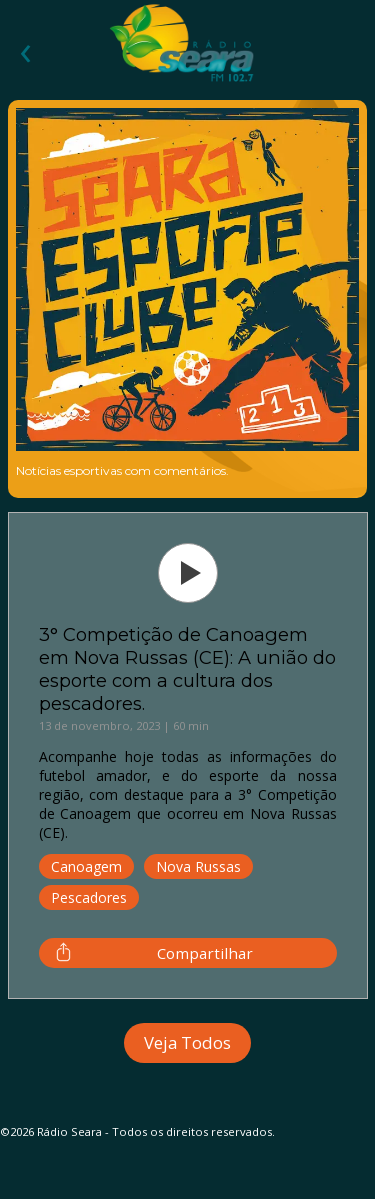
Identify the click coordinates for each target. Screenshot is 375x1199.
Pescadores (89, 897)
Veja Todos (187, 1042)
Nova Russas (198, 866)
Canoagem (86, 866)
